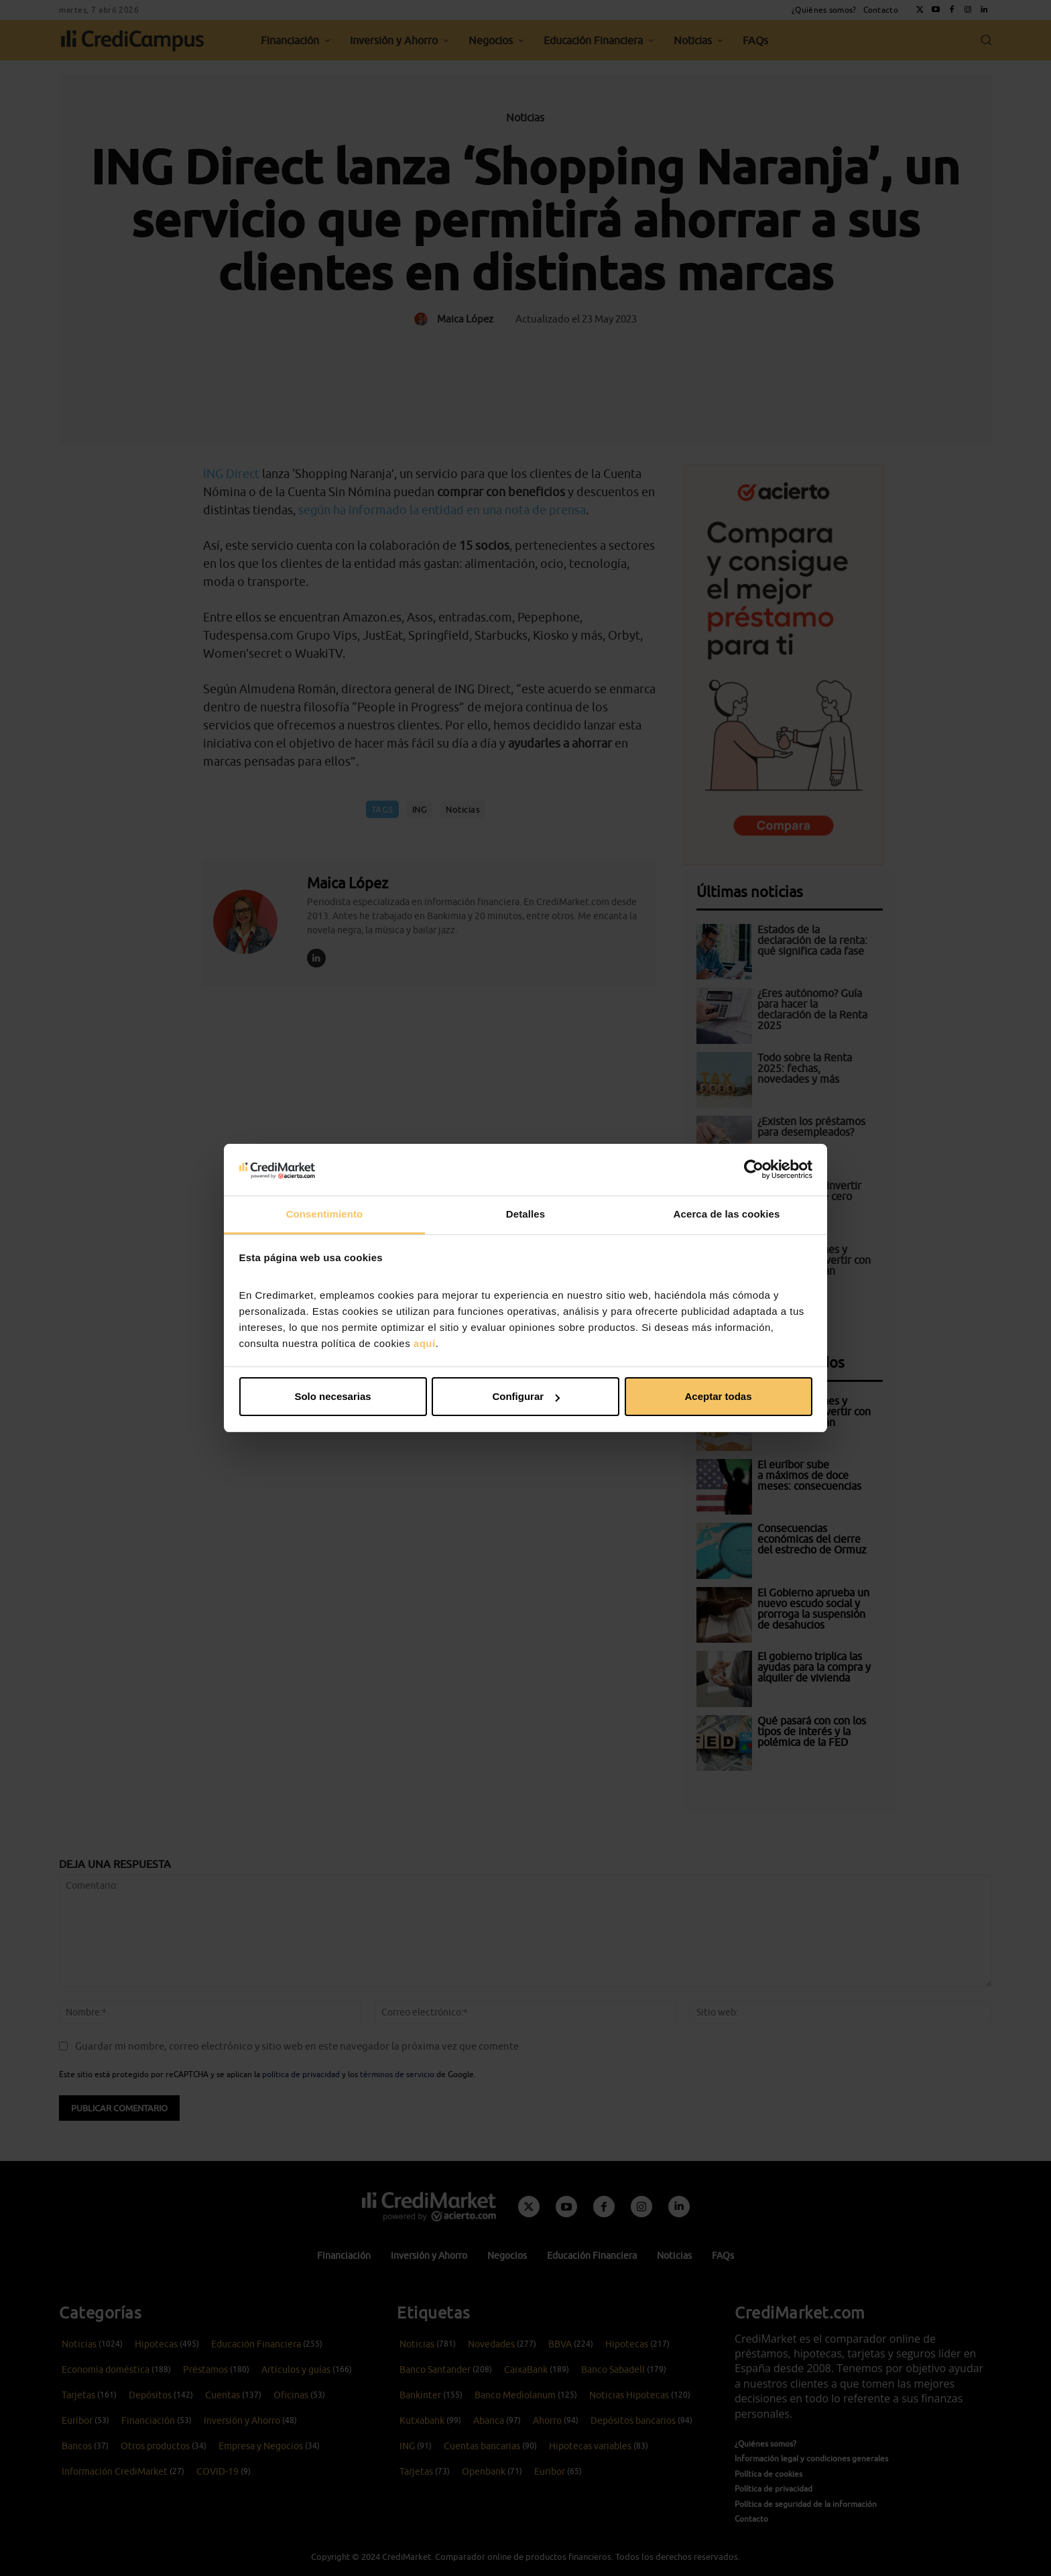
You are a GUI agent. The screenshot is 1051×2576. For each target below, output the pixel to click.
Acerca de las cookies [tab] (727, 1214)
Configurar (526, 1396)
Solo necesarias (332, 1396)
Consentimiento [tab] (324, 1214)
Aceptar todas (717, 1396)
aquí (425, 1343)
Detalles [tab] (525, 1214)
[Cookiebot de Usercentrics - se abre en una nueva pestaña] (753, 1169)
